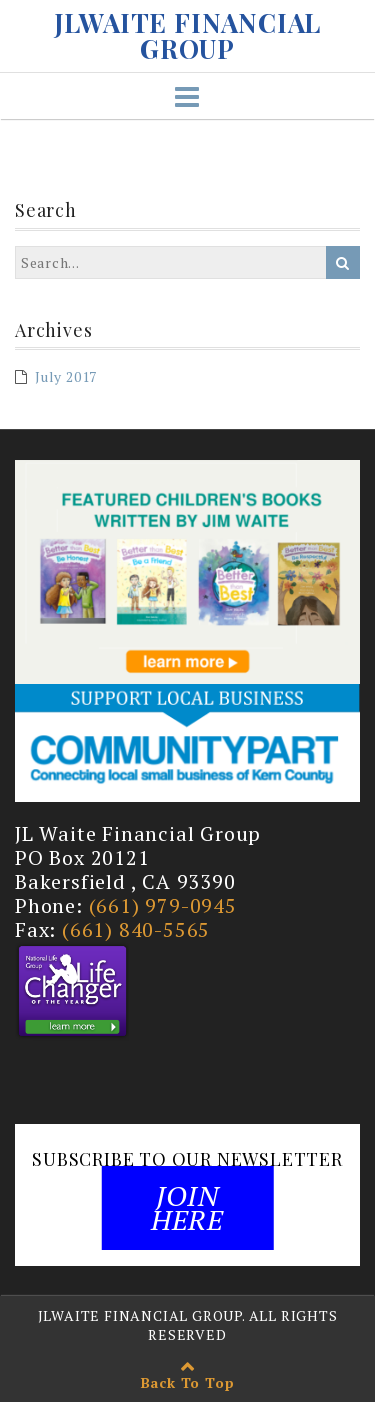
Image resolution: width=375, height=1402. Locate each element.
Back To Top (188, 1382)
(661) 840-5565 (136, 929)
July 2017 (66, 376)
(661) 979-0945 (163, 905)
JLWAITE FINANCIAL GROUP (188, 36)
